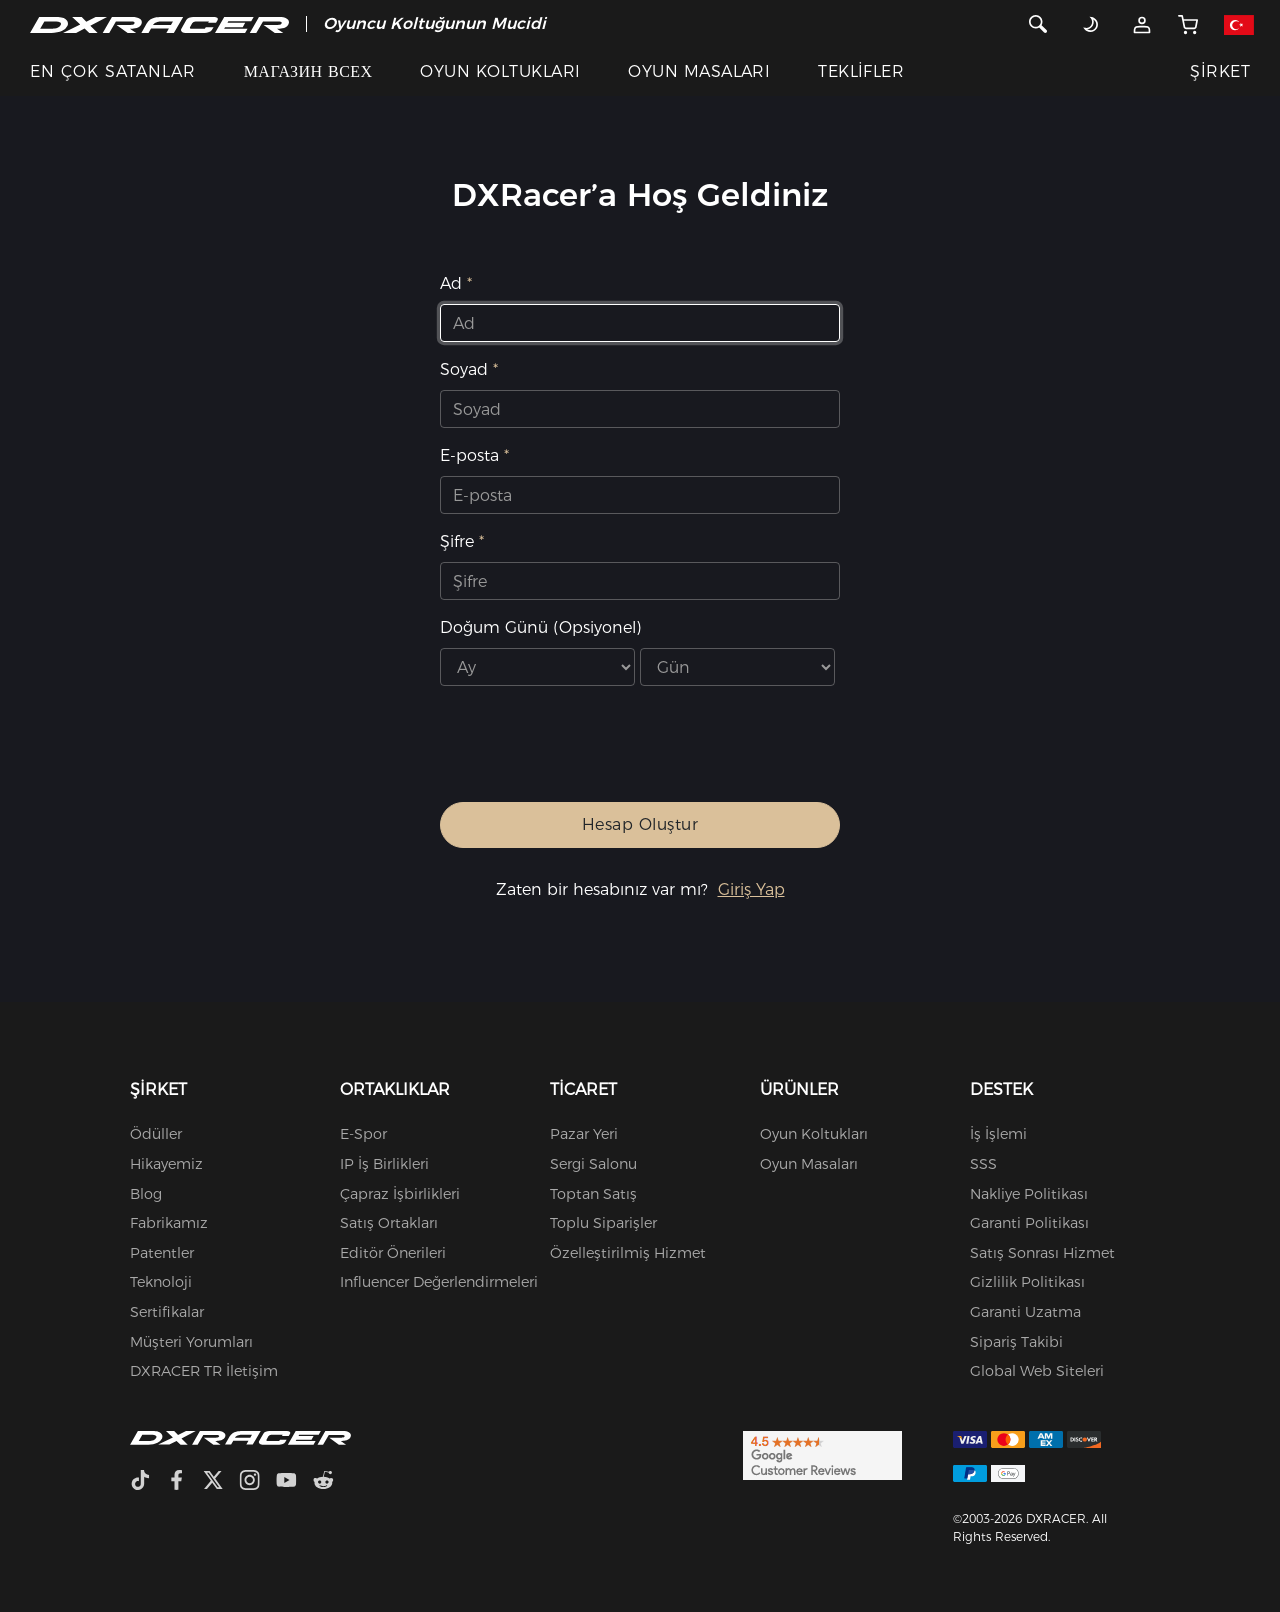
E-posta (469, 455)
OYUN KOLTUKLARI (500, 71)
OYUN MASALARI (699, 71)
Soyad (464, 369)
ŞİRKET (1220, 71)
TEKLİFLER (861, 71)
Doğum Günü (540, 627)
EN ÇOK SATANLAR (113, 71)
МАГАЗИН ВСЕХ (308, 71)
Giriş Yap (751, 889)
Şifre (457, 541)
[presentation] (620, 752)
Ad (451, 283)
